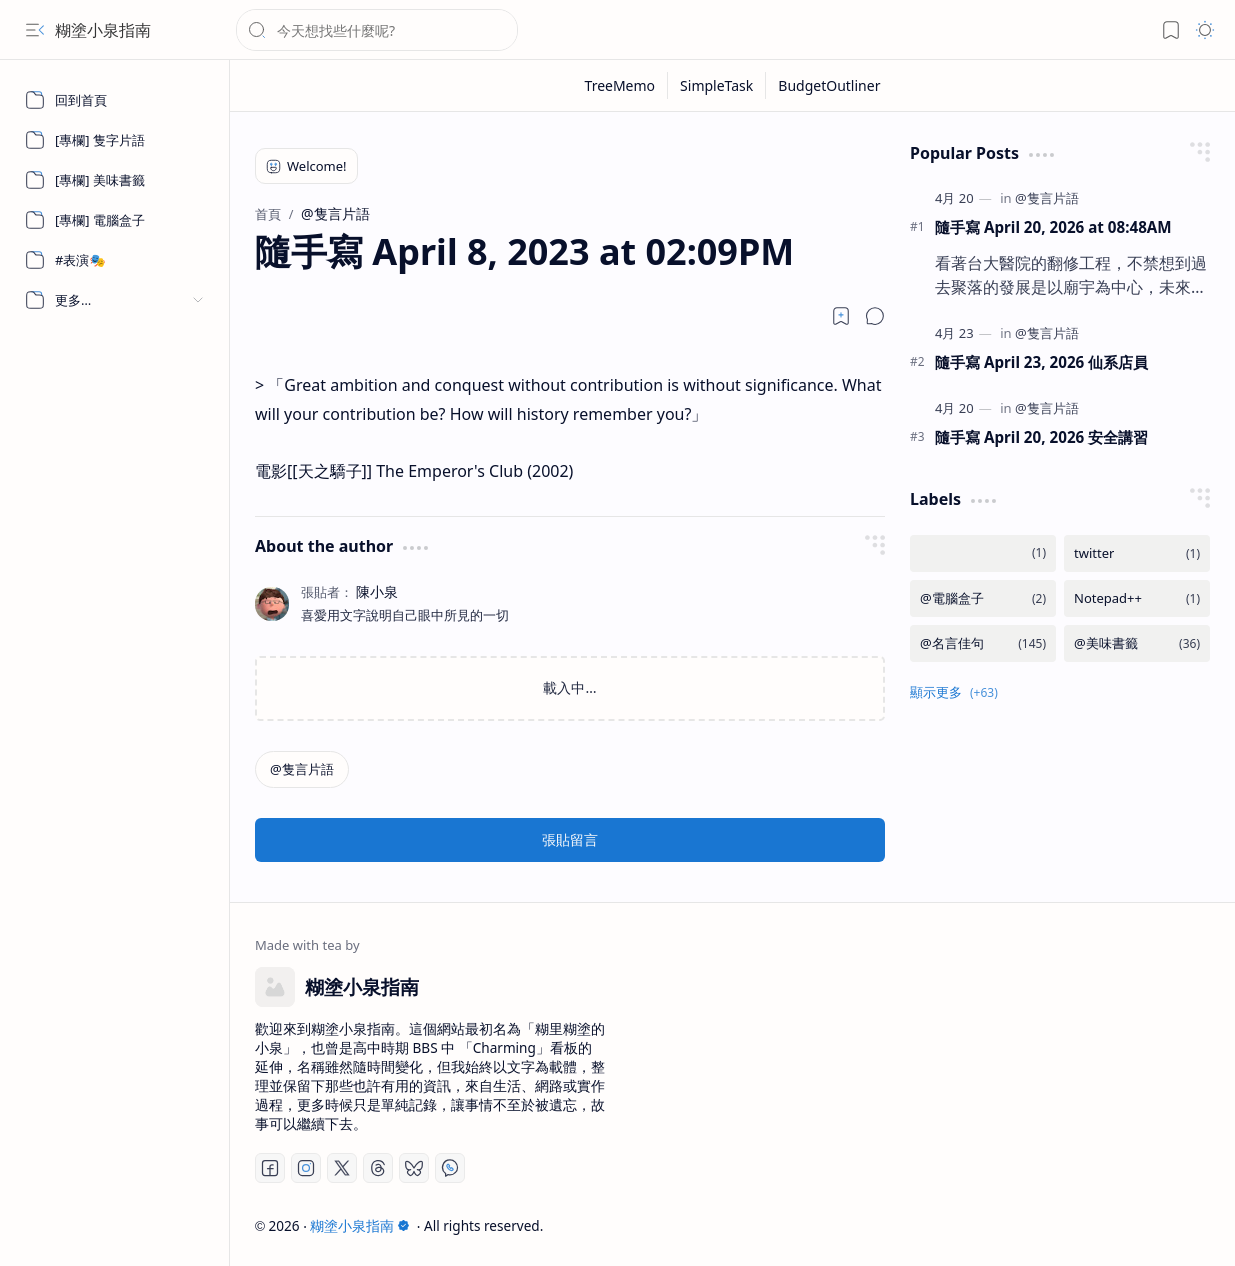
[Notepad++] (1137, 598)
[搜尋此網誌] (377, 30)
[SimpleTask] (717, 85)
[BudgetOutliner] (829, 85)
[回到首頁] (115, 100)
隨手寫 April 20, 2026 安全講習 (1041, 437)
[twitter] (1137, 553)
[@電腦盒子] (983, 598)
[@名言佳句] (983, 643)
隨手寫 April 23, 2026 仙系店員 (1041, 362)
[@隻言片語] (302, 769)
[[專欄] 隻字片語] (115, 140)
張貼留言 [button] (570, 839)
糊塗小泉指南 (103, 30)
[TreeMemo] (621, 85)
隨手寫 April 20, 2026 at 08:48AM (1053, 227)
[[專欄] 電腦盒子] (115, 220)
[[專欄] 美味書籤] (115, 180)
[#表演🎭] (115, 260)
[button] (35, 30)
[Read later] (841, 316)
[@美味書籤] (1137, 643)
